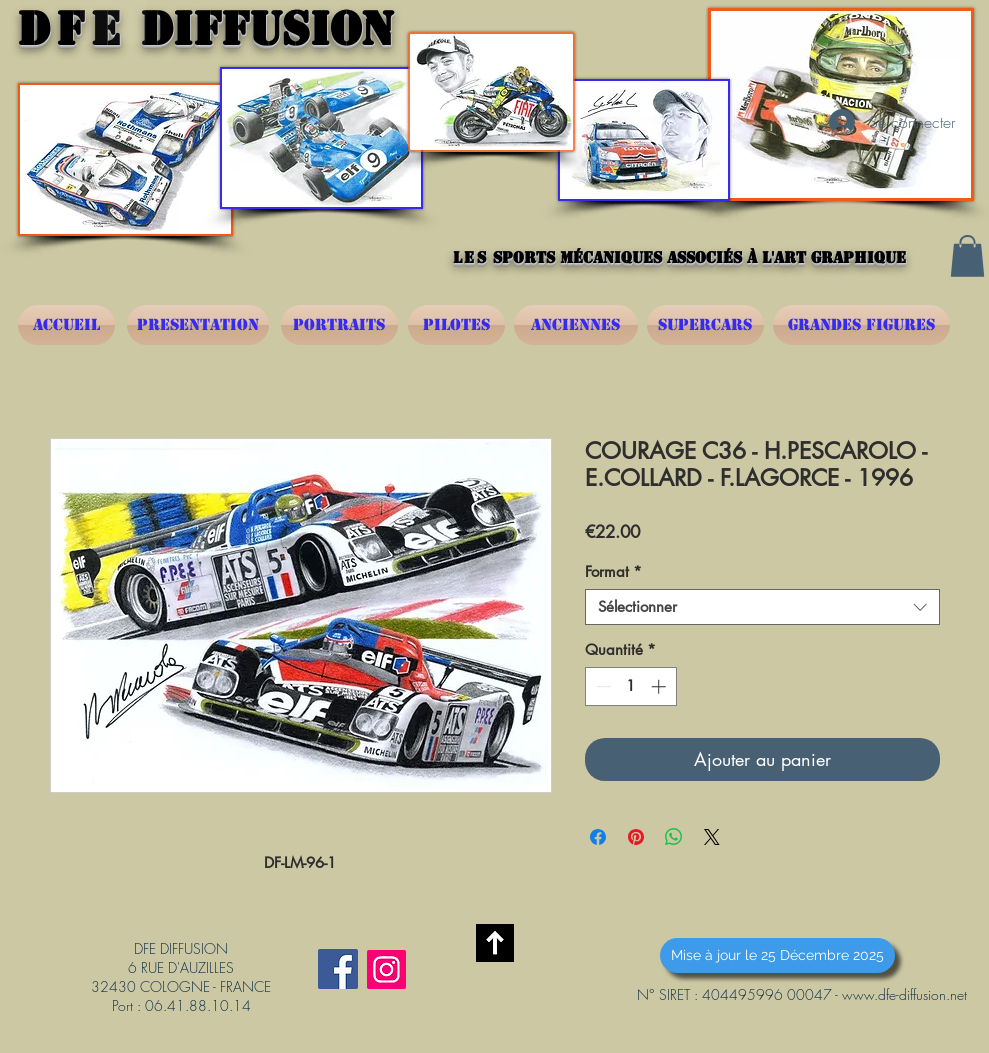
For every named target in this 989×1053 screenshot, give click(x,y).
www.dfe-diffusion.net (904, 994)
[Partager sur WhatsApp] (674, 837)
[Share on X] (712, 837)
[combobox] (762, 607)
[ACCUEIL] (66, 325)
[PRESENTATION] (198, 325)
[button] (967, 256)
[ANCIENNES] (576, 325)
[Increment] (660, 686)
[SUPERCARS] (705, 325)
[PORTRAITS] (339, 325)
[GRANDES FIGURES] (861, 325)
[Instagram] (386, 969)
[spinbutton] (630, 686)
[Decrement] (601, 686)
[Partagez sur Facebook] (598, 837)
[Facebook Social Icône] (338, 969)
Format (613, 572)
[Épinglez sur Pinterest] (636, 837)
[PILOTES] (456, 325)
